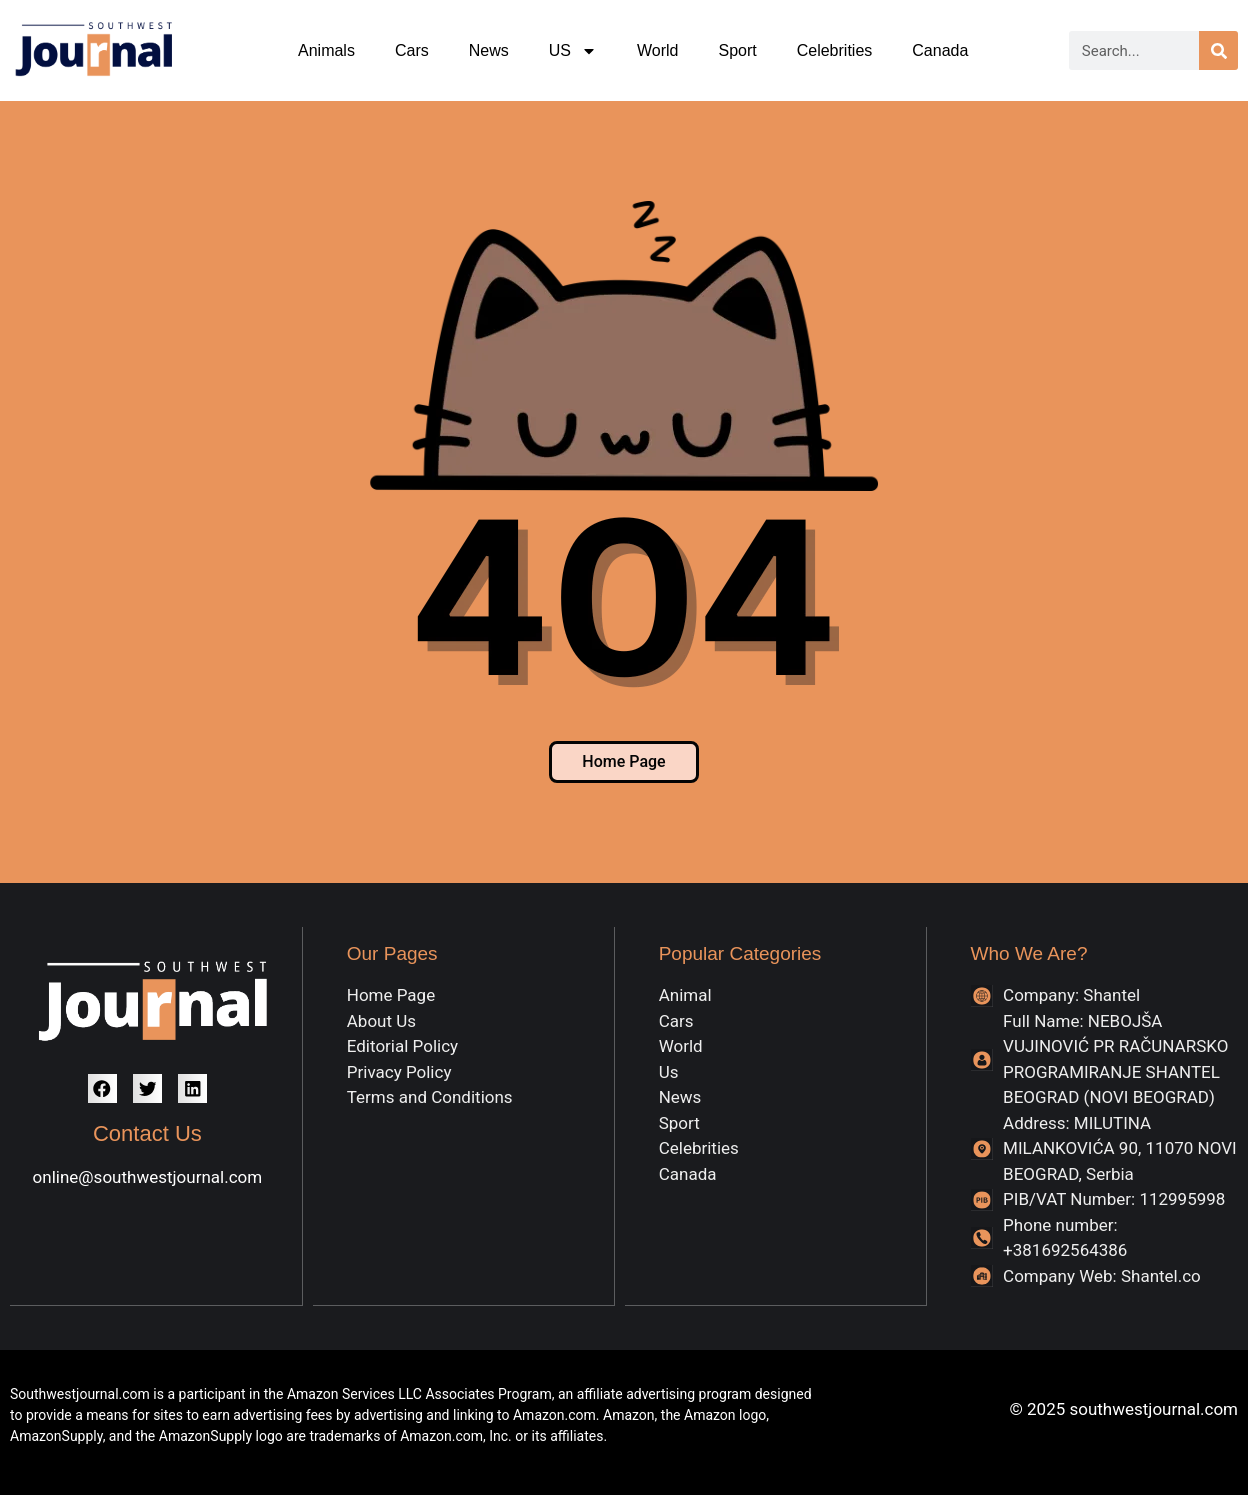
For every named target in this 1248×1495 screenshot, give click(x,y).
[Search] (1218, 50)
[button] (102, 1088)
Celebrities (835, 50)
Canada (940, 50)
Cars (412, 50)
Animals (326, 50)
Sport (737, 50)
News (489, 50)
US (573, 51)
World (658, 50)
